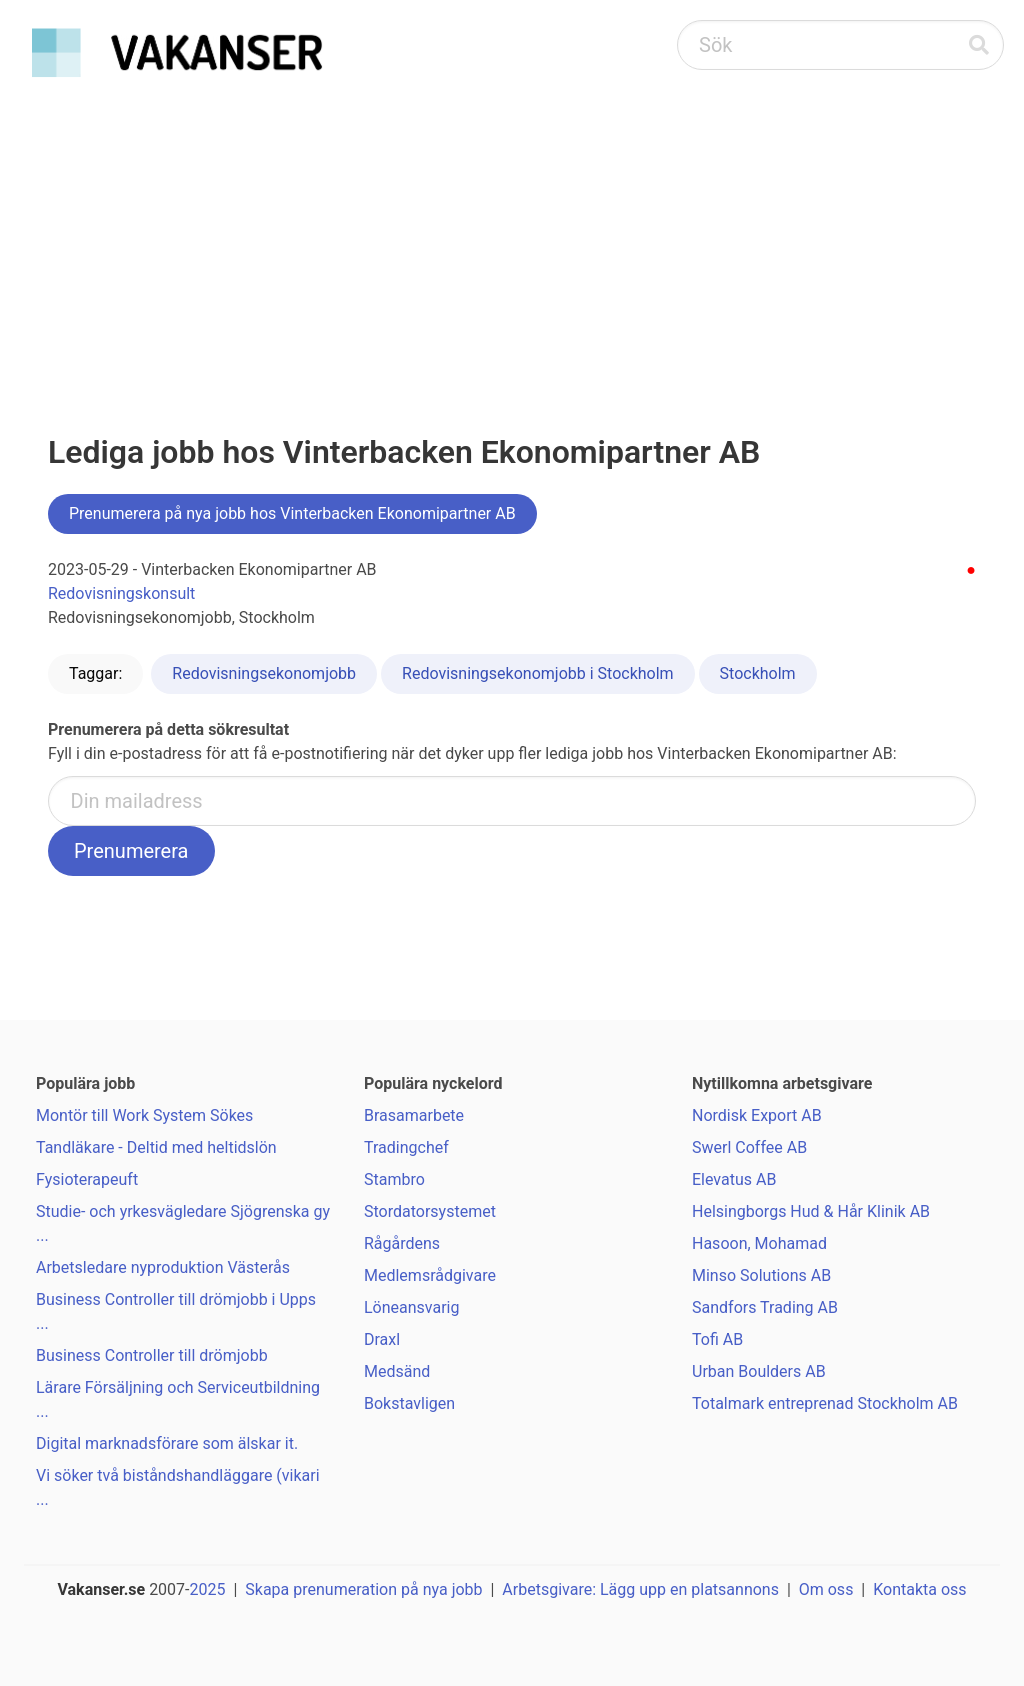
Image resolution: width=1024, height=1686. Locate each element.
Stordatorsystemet (430, 1211)
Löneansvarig (412, 1307)
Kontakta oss (919, 1589)
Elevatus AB (734, 1179)
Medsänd (397, 1371)
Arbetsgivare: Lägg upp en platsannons (640, 1589)
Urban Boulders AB (759, 1371)
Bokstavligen (409, 1403)
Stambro (394, 1179)
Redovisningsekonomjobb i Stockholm (538, 673)
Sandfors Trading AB (765, 1307)
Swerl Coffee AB (749, 1147)
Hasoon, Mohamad (759, 1243)
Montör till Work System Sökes (144, 1115)
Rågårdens (402, 1243)
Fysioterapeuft (87, 1179)
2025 (208, 1589)
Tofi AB (717, 1339)
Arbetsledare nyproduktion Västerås (163, 1267)
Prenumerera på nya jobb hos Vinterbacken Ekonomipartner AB (292, 513)
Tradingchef (406, 1147)
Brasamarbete (414, 1115)
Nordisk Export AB (757, 1115)
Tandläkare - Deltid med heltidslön (156, 1147)
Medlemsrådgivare (430, 1275)
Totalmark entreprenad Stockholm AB (825, 1403)
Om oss (826, 1589)
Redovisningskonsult (121, 593)
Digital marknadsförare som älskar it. (167, 1443)
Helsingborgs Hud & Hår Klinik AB (811, 1211)
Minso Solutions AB (761, 1275)
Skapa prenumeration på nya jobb (363, 1589)
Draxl (382, 1339)
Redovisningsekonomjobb (264, 673)
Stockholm (758, 673)
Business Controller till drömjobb (152, 1355)
